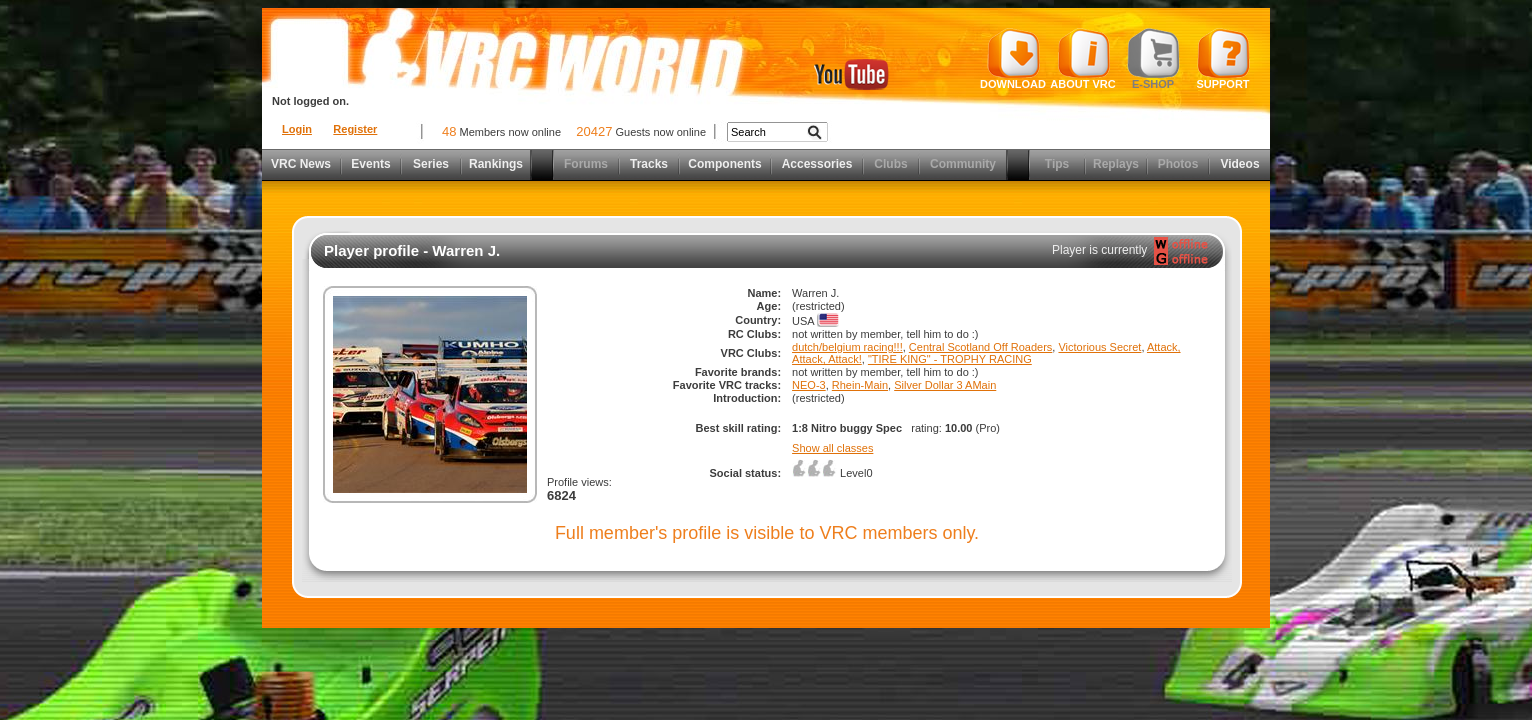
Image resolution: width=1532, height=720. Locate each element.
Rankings (496, 164)
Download (1013, 59)
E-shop (1153, 59)
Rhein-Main (860, 385)
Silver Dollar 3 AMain (945, 385)
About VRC (1082, 59)
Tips (1057, 164)
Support (1223, 59)
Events (370, 164)
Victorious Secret (1099, 347)
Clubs (890, 164)
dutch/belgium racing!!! (847, 347)
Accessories (817, 164)
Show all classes (832, 448)
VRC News (301, 164)
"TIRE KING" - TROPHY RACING (950, 359)
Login (297, 129)
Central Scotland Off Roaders (980, 347)
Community (963, 164)
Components (724, 164)
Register (355, 129)
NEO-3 (809, 385)
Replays (1116, 164)
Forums (586, 164)
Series (431, 164)
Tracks (649, 164)
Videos (1239, 164)
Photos (1178, 164)
